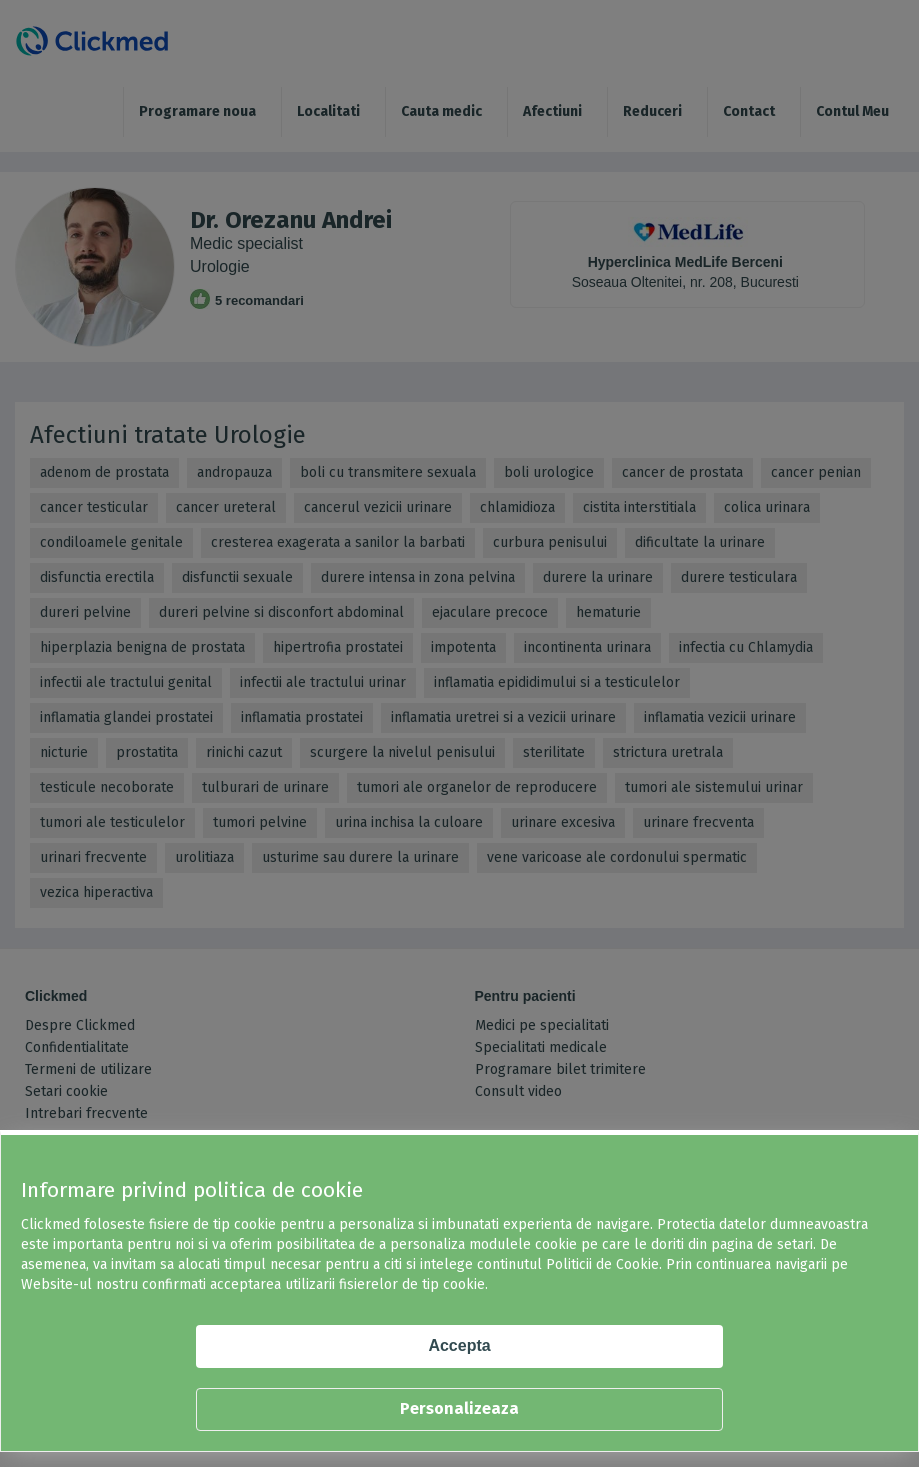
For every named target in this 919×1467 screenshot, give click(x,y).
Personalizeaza (459, 1408)
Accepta (459, 1345)
